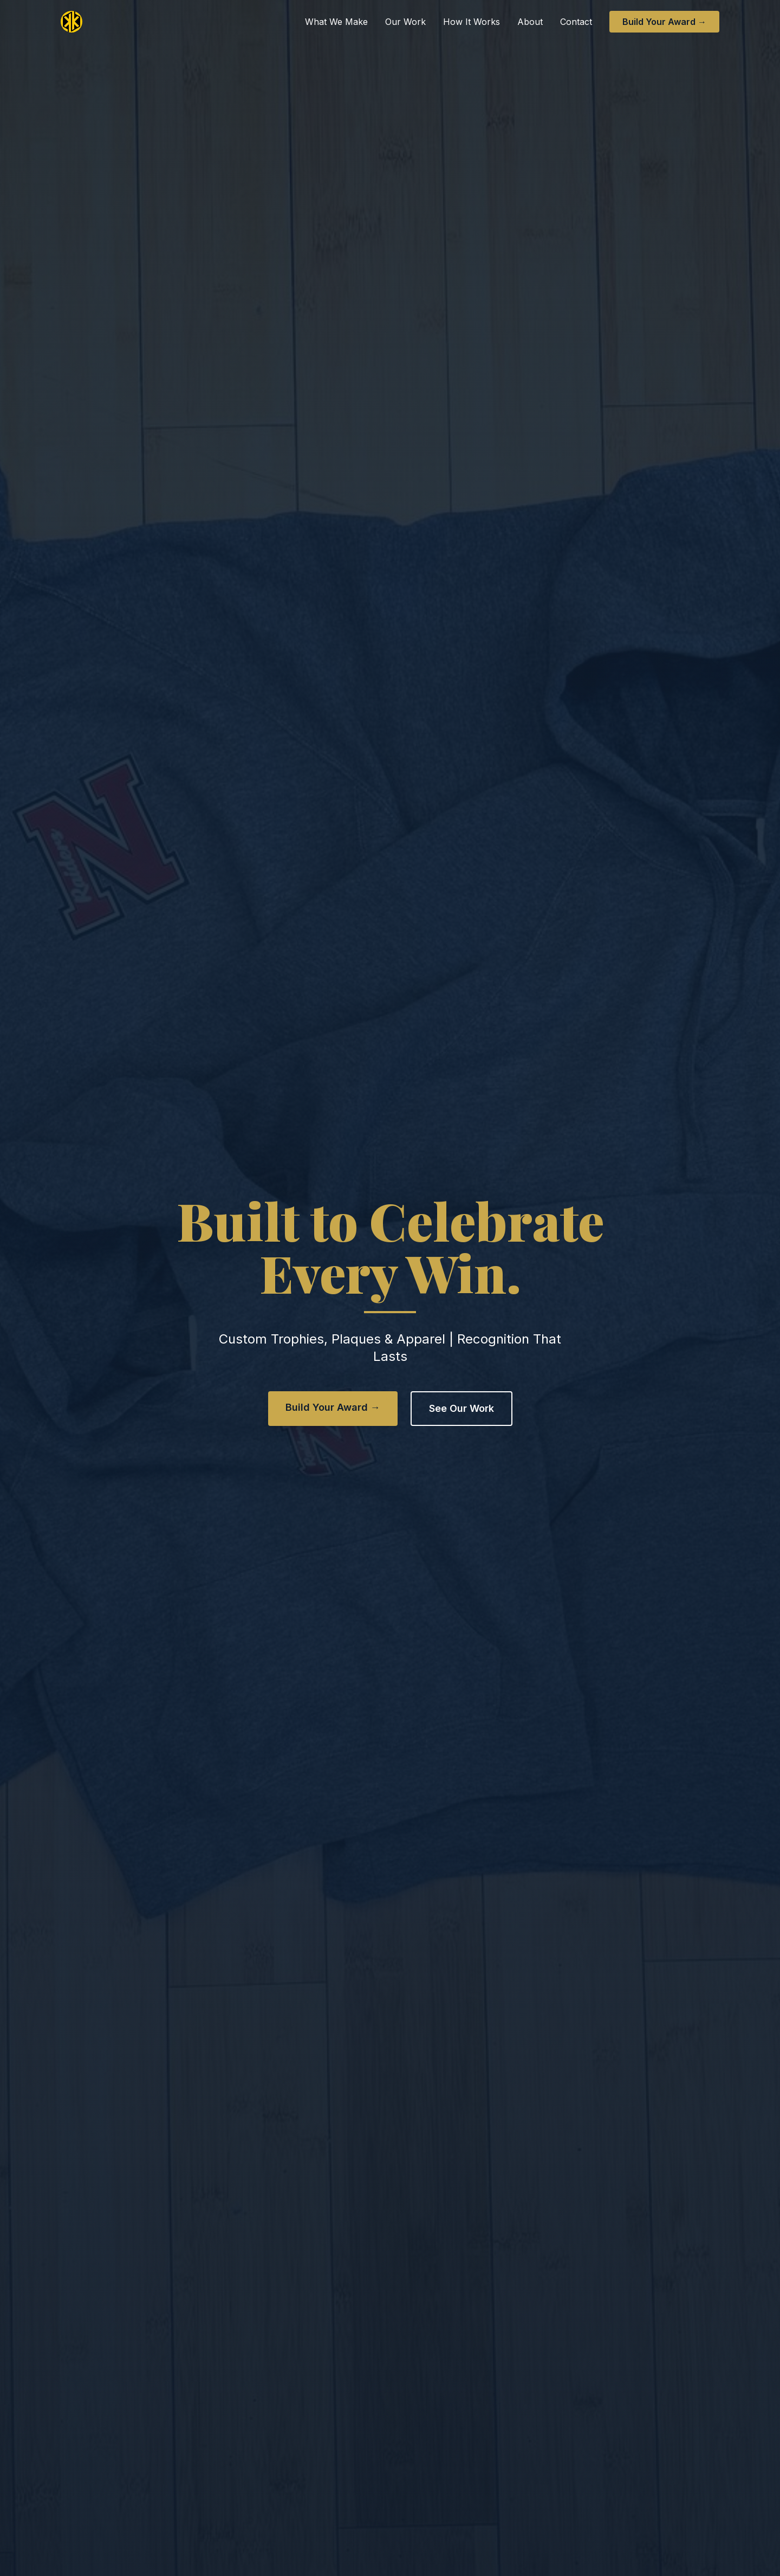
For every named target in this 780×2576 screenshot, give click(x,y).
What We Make (336, 21)
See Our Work (461, 1408)
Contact (576, 21)
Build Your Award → (664, 21)
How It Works (471, 21)
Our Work (405, 21)
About (530, 21)
